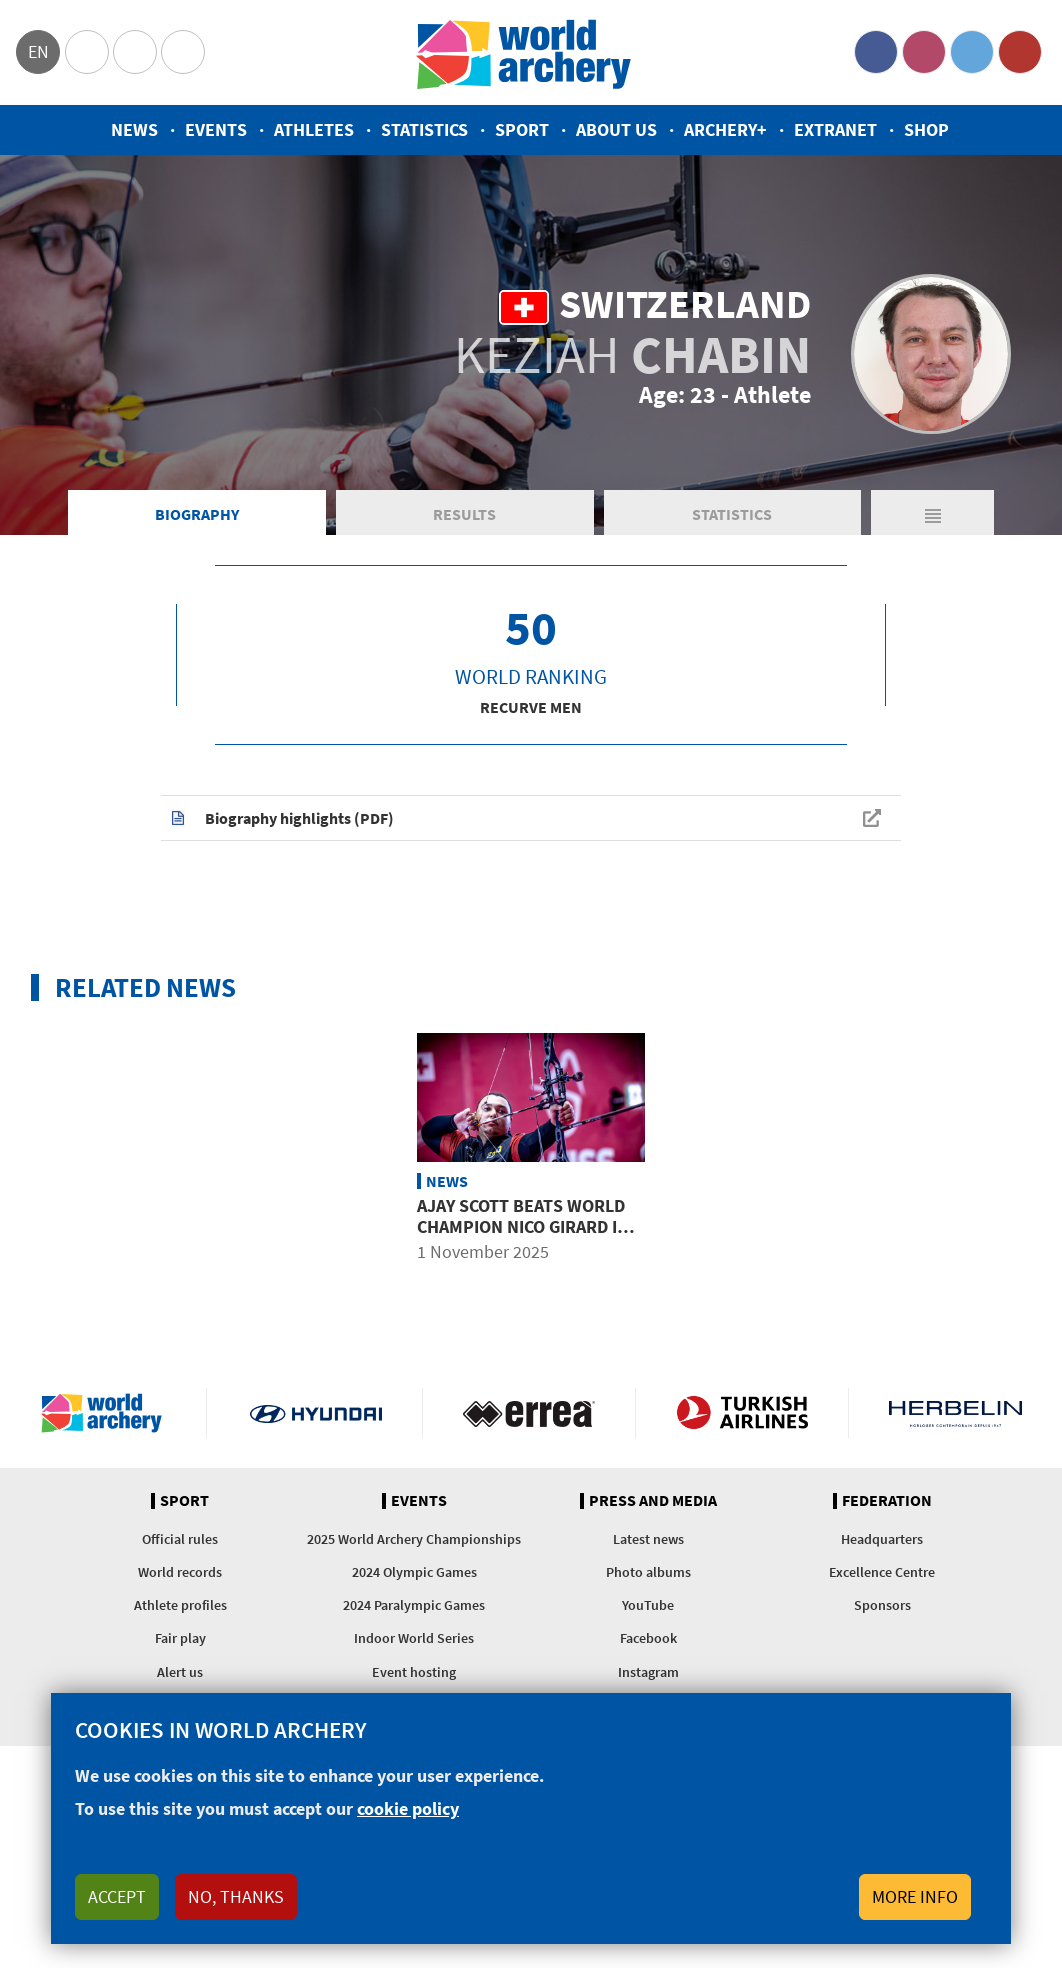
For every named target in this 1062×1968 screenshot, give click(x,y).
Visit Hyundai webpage (316, 1413)
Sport (522, 129)
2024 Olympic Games (414, 1572)
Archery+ (725, 129)
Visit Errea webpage (529, 1413)
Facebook (876, 52)
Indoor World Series (414, 1638)
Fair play (180, 1638)
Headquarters (882, 1539)
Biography (197, 514)
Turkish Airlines (742, 1413)
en (38, 51)
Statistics (424, 129)
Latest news (648, 1539)
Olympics (87, 52)
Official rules (180, 1539)
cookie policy (408, 1808)
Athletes (314, 129)
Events (216, 129)
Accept (117, 1896)
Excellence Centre (882, 1572)
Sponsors (882, 1605)
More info (915, 1896)
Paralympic (135, 52)
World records (180, 1572)
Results (464, 514)
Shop (926, 129)
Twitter (972, 52)
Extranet (835, 129)
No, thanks (236, 1896)
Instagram (924, 52)
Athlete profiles (180, 1605)
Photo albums (648, 1572)
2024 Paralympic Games (414, 1605)
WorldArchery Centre (183, 52)
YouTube (1020, 52)
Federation (887, 1501)
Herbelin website (955, 1413)
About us (616, 129)
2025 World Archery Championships (414, 1539)
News (134, 129)
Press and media (653, 1501)
